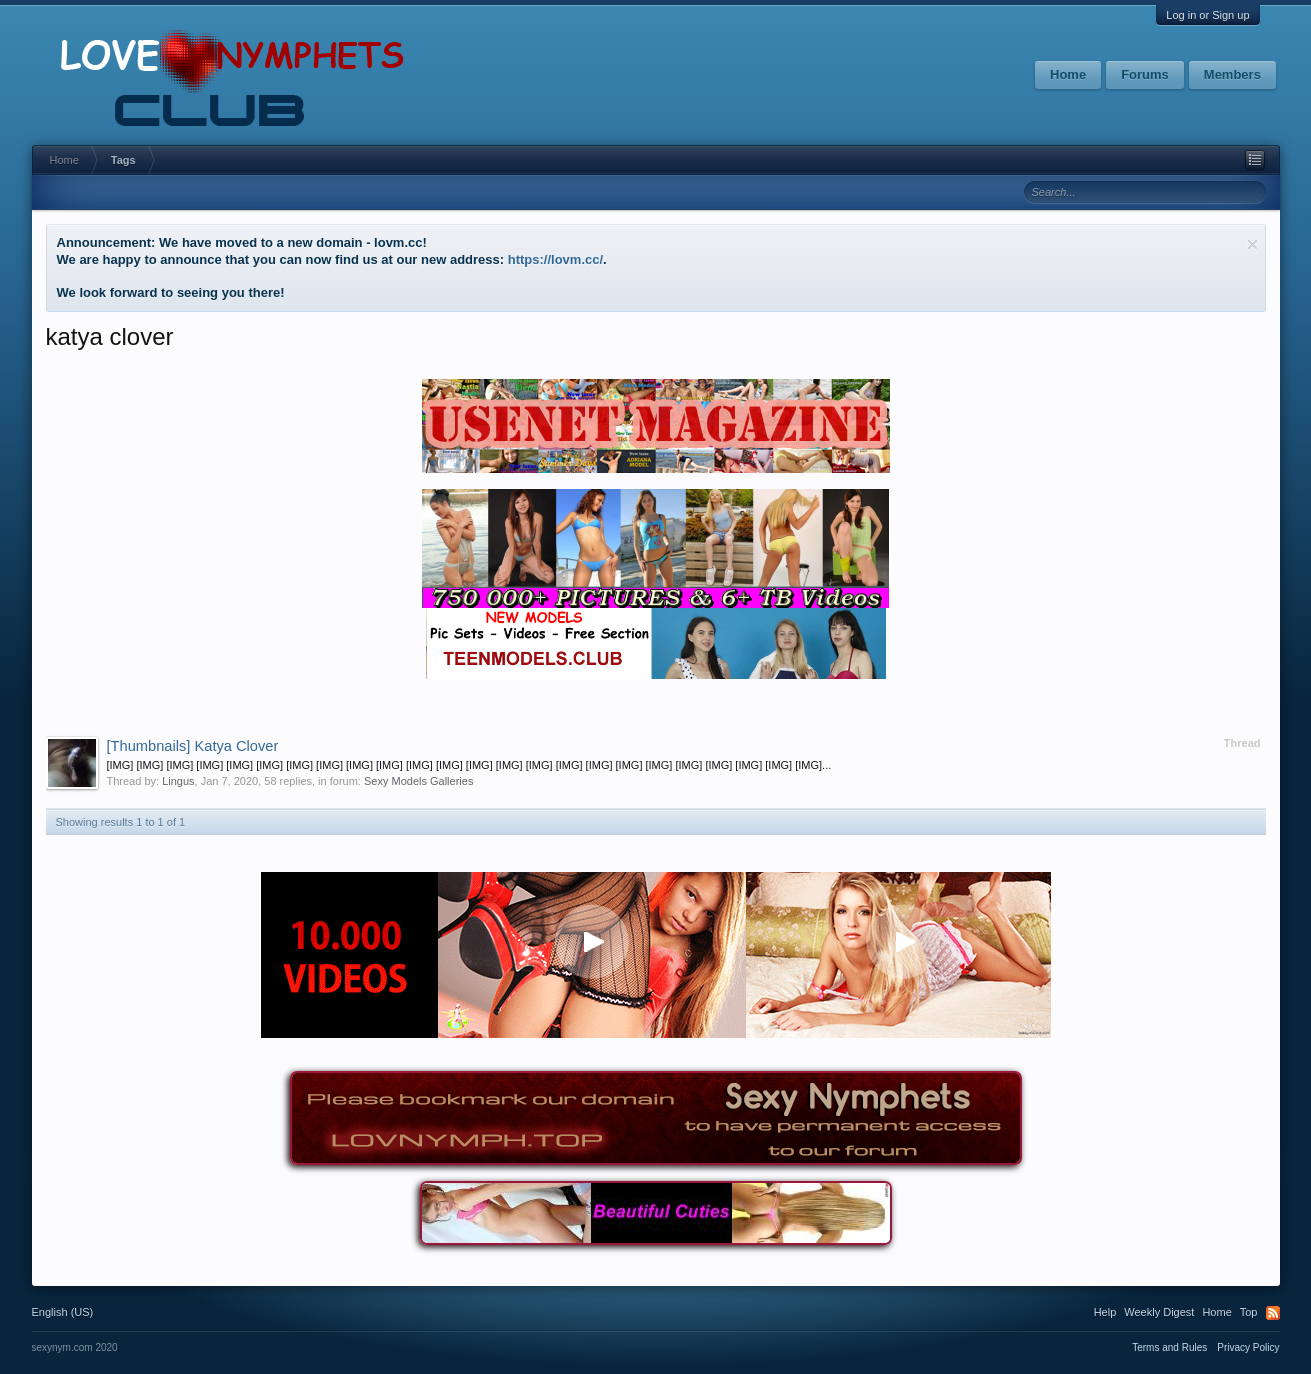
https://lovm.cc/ (555, 259)
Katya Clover (193, 746)
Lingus (178, 781)
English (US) (63, 1312)
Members (1232, 74)
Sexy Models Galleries (418, 781)
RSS (1273, 1313)
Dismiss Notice (1252, 244)
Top (1249, 1312)
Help (1105, 1312)
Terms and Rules (1169, 1347)
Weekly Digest (1159, 1312)
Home (1068, 74)
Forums (1145, 74)
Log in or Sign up (1207, 15)
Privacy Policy (1248, 1347)
